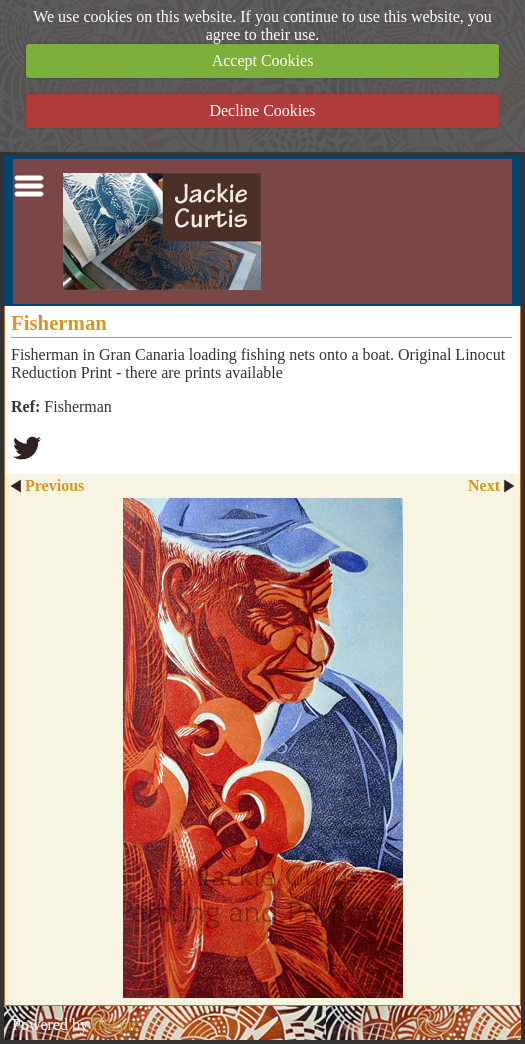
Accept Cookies (263, 60)
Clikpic (115, 1024)
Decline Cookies (262, 110)
